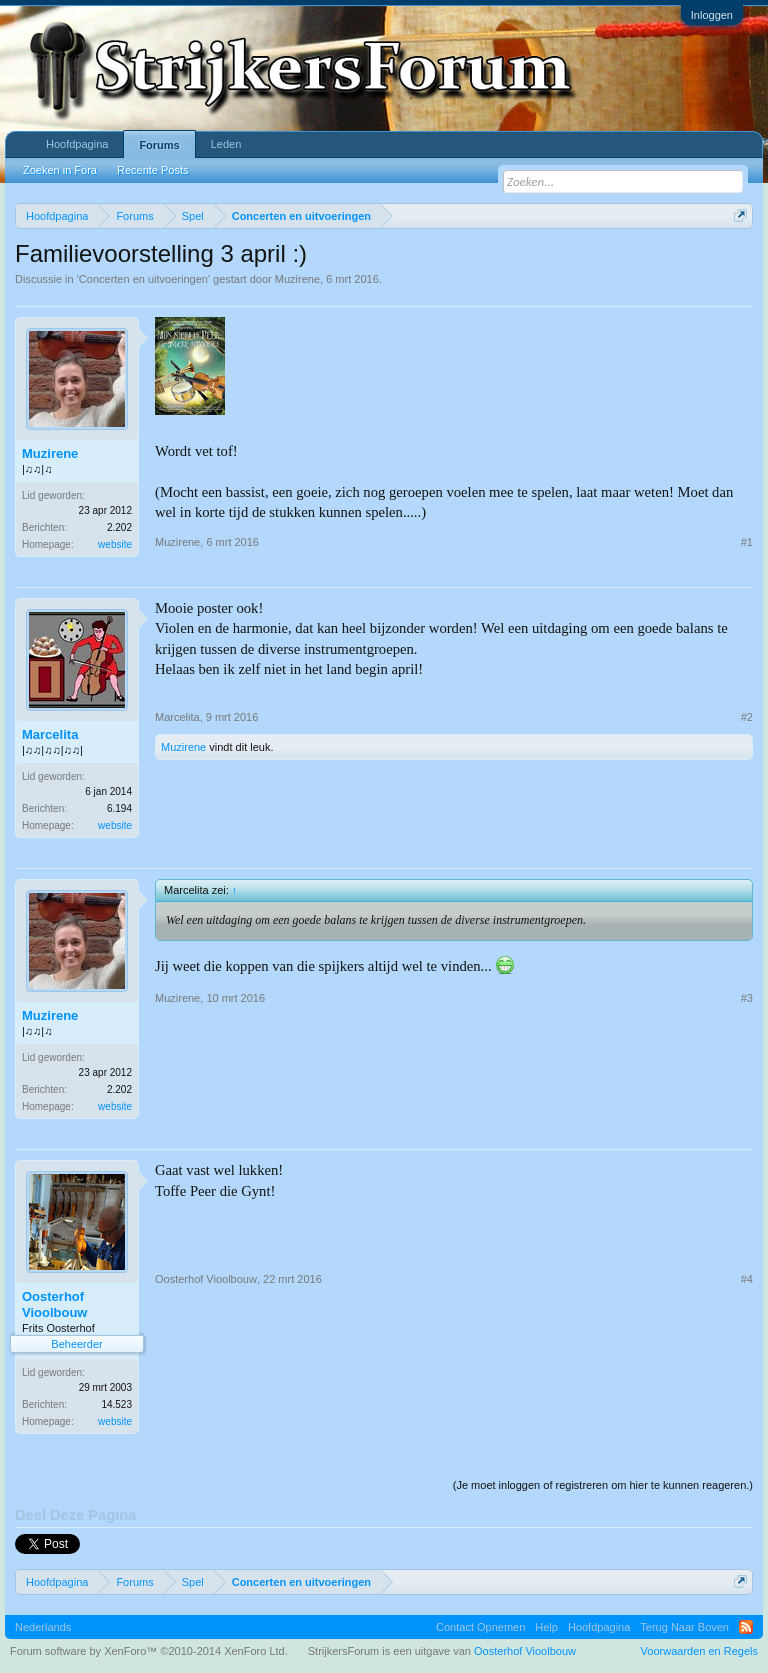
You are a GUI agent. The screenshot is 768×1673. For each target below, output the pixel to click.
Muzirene (297, 279)
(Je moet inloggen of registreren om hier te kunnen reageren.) (603, 1485)
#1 (747, 542)
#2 (747, 717)
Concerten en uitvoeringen (143, 279)
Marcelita (50, 734)
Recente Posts (153, 170)
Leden (226, 144)
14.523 (116, 1404)
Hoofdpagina (77, 144)
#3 (747, 998)
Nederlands (43, 1627)
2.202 (119, 527)
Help (546, 1627)
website (115, 544)
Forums (159, 145)
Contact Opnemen (480, 1627)
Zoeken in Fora (60, 170)
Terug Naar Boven (684, 1627)
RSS (746, 1627)
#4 (747, 1279)
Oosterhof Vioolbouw (54, 1304)
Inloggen (712, 15)
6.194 (119, 808)
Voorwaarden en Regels (699, 1651)
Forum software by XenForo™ (149, 1651)
